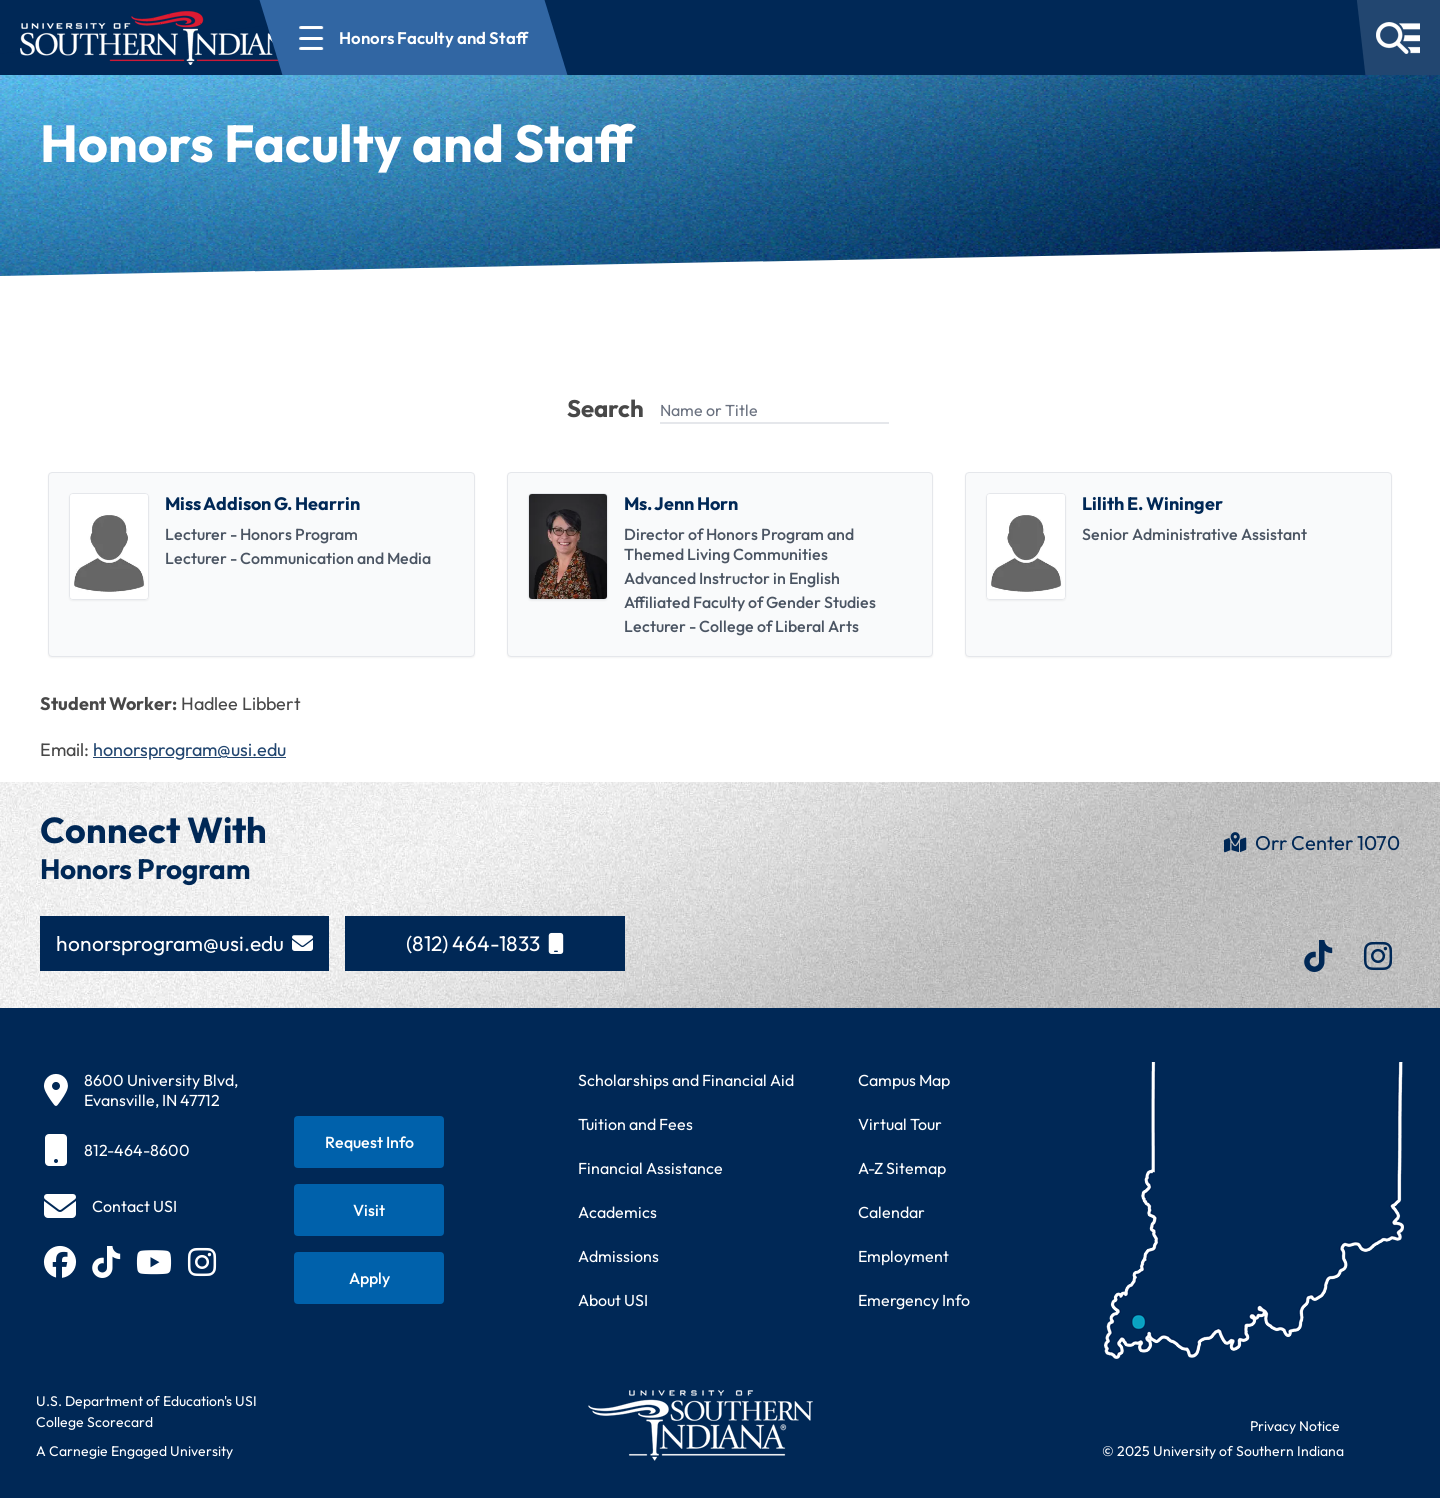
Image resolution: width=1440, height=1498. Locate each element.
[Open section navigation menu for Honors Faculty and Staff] (487, 37)
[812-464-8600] (141, 1150)
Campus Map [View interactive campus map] (904, 1080)
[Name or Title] (774, 411)
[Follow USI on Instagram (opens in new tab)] (202, 1262)
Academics (617, 1212)
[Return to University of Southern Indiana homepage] (699, 1424)
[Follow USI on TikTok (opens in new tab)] (106, 1262)
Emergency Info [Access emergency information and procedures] (914, 1300)
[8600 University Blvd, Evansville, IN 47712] (141, 1090)
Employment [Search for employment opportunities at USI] (903, 1256)
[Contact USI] (110, 1206)
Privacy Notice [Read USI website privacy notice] (1295, 1426)
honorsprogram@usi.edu (189, 749)
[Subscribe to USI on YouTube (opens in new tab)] (154, 1262)
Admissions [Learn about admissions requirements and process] (618, 1256)
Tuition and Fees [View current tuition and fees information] (635, 1124)
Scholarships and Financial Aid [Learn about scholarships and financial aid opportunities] (686, 1080)
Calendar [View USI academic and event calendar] (891, 1212)
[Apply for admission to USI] (369, 1278)
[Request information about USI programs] (369, 1142)
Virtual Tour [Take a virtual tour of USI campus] (900, 1124)
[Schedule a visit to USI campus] (369, 1210)
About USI (613, 1300)
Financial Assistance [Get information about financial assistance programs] (650, 1168)
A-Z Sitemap (902, 1168)
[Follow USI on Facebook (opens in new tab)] (60, 1262)
